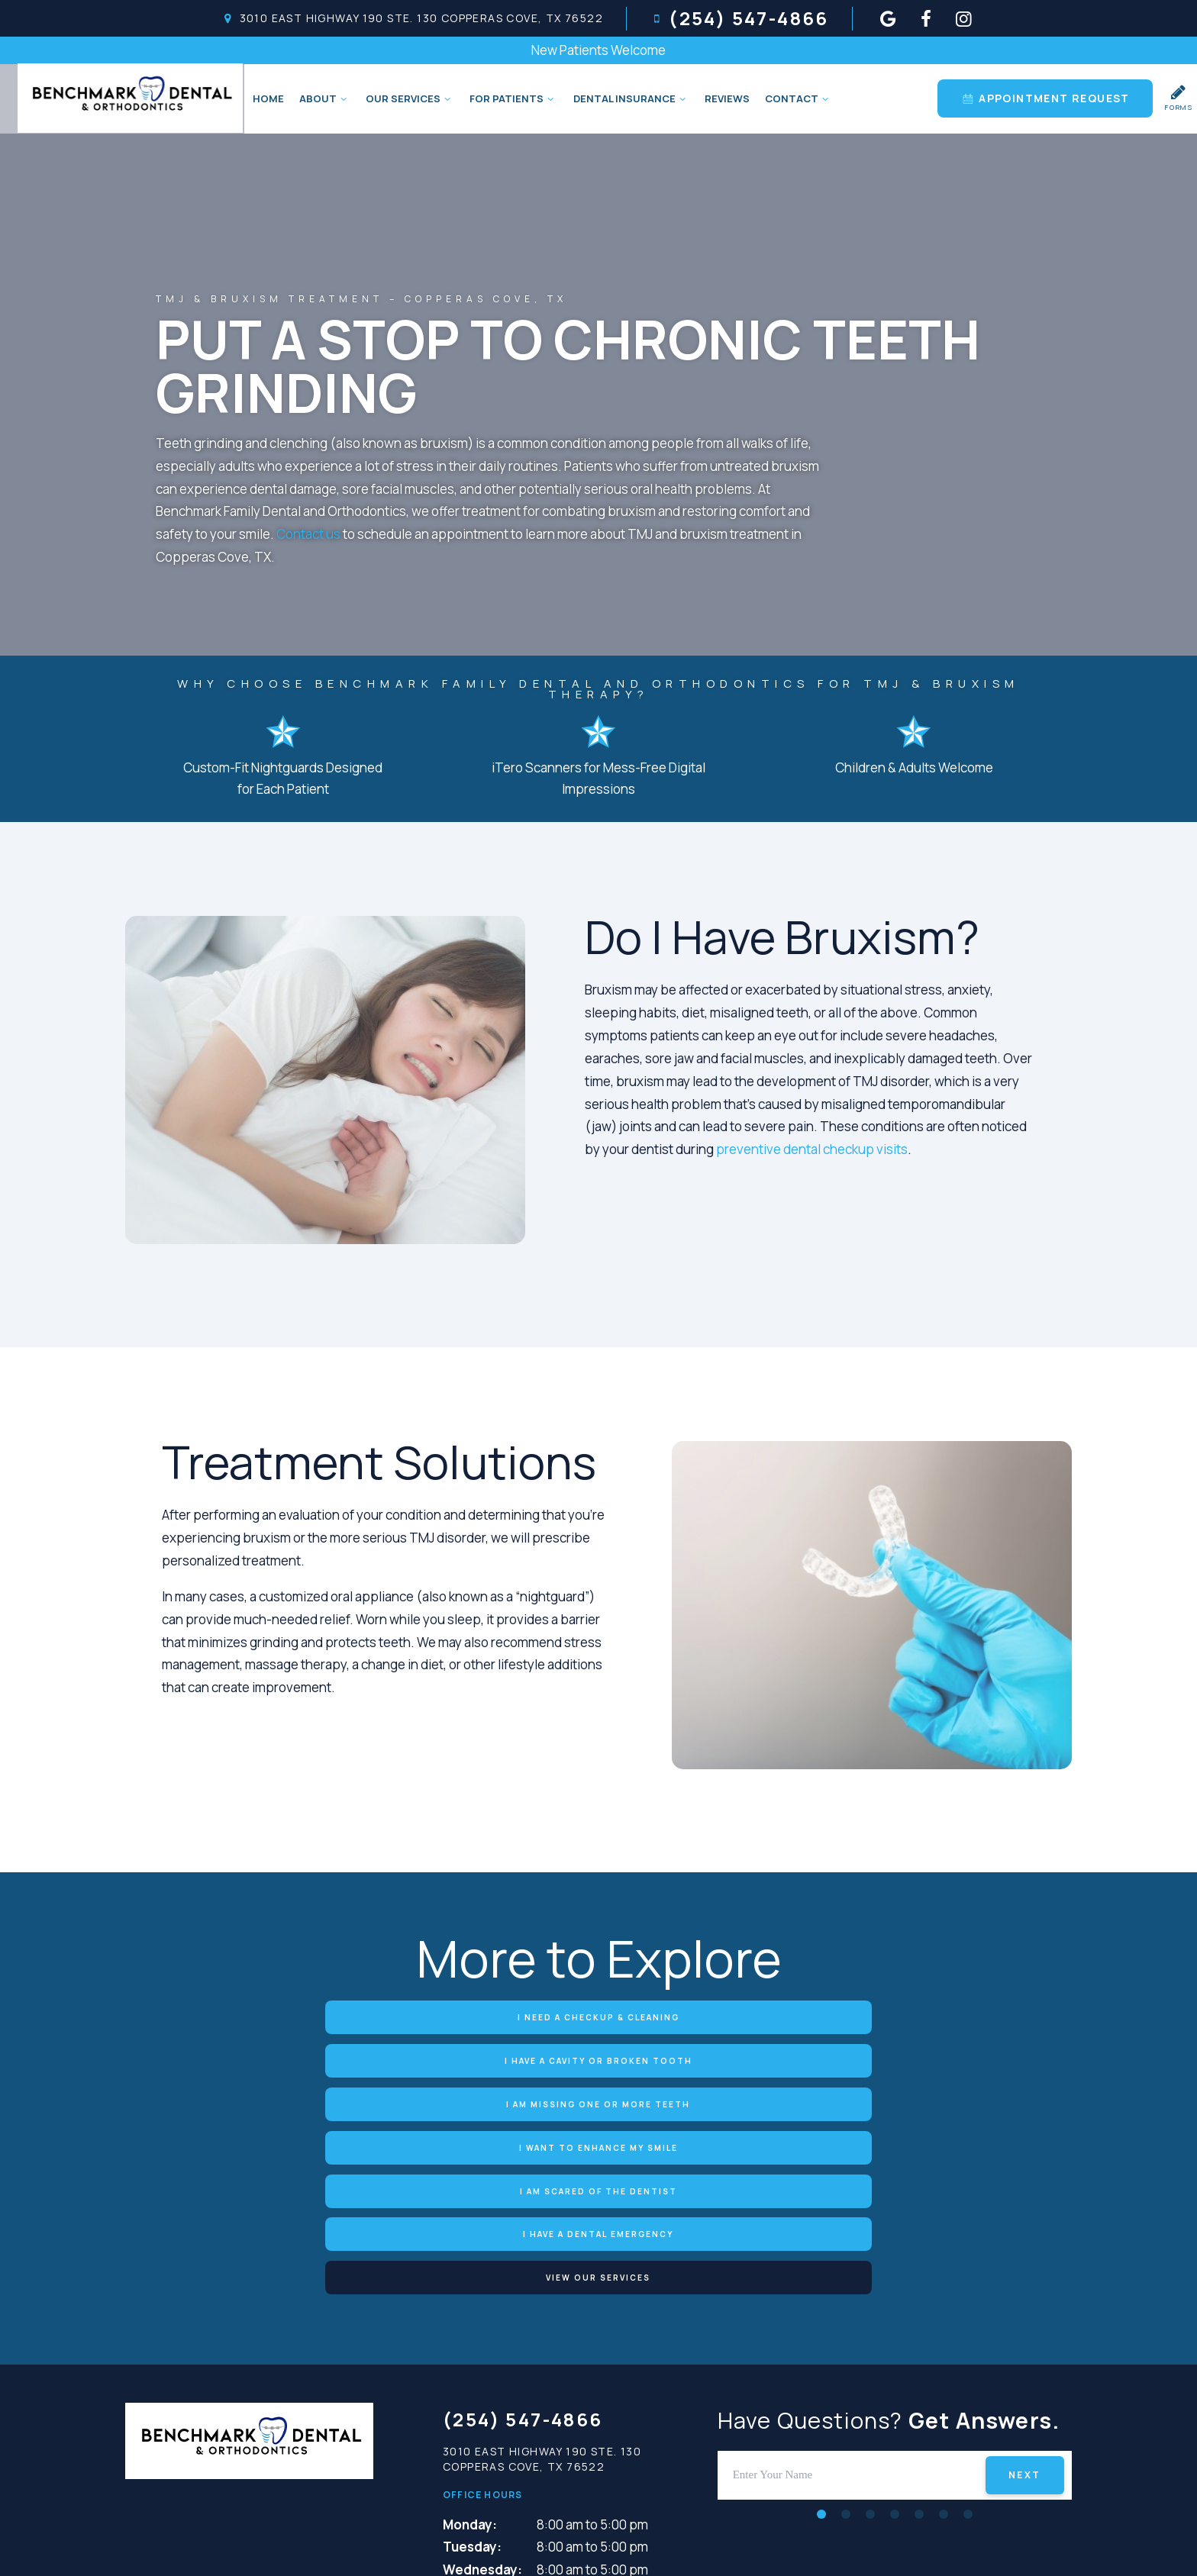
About (321, 98)
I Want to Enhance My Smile (323, 2058)
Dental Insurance (628, 98)
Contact (795, 98)
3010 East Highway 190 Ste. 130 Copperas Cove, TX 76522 (412, 18)
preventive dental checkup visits (812, 1150)
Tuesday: (472, 2368)
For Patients (510, 98)
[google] (889, 18)
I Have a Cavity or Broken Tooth (598, 2017)
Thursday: (475, 2413)
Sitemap (487, 2544)
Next (1024, 2295)
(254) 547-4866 (739, 18)
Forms (1179, 97)
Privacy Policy (588, 2544)
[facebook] (926, 18)
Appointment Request (1045, 98)
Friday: (464, 2436)
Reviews (724, 98)
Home (264, 98)
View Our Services (599, 2099)
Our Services (407, 98)
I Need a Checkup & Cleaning (324, 2017)
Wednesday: (482, 2391)
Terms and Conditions (746, 2544)
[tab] (821, 2334)
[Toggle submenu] (340, 98)
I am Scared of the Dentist (598, 2058)
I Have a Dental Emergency (874, 2058)
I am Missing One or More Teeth (874, 2017)
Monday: (470, 2345)
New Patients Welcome (598, 50)
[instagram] (964, 18)
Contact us (308, 534)
